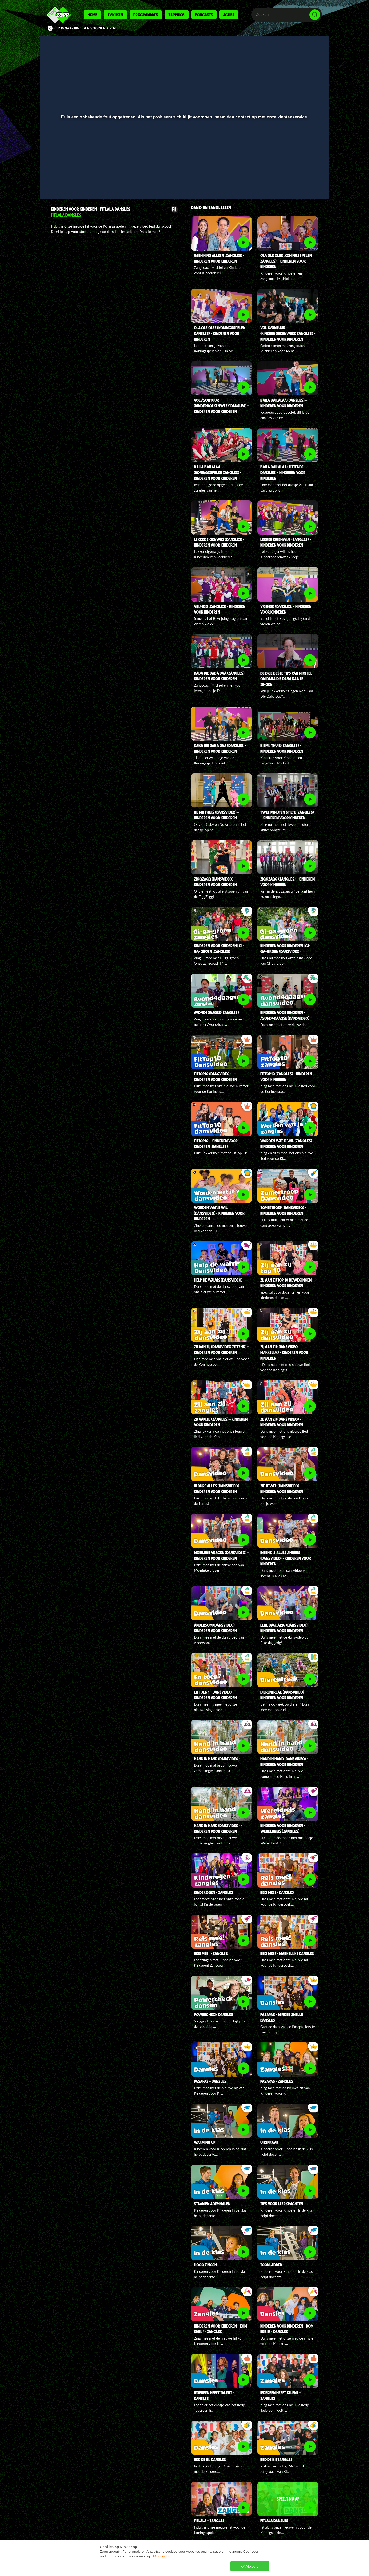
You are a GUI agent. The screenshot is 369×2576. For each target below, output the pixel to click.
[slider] (183, 173)
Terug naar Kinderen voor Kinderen (85, 28)
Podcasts (204, 14)
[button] (59, 182)
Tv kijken (115, 14)
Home (92, 14)
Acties (228, 14)
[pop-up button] (300, 182)
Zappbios (176, 14)
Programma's (145, 14)
